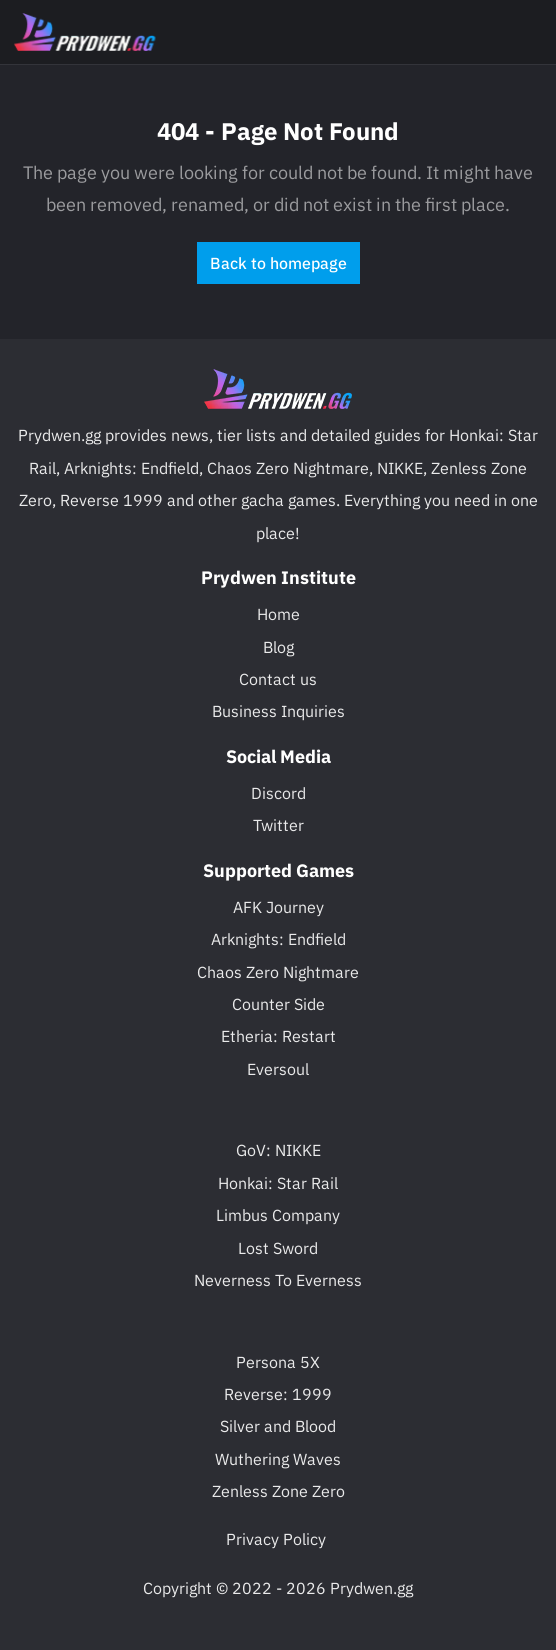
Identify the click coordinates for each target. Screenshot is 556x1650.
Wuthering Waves (278, 1459)
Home (278, 614)
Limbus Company (278, 1215)
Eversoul (278, 1069)
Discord (278, 793)
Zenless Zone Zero (278, 1491)
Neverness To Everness (278, 1280)
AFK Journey (278, 907)
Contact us (278, 679)
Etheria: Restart (278, 1036)
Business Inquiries (278, 711)
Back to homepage (278, 263)
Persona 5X (278, 1362)
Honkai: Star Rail (278, 1183)
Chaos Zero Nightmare (278, 972)
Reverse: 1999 (278, 1394)
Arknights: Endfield (278, 939)
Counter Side (278, 1004)
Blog (278, 647)
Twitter (278, 825)
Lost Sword (278, 1248)
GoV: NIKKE (278, 1150)
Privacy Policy (276, 1539)
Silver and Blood (278, 1426)
